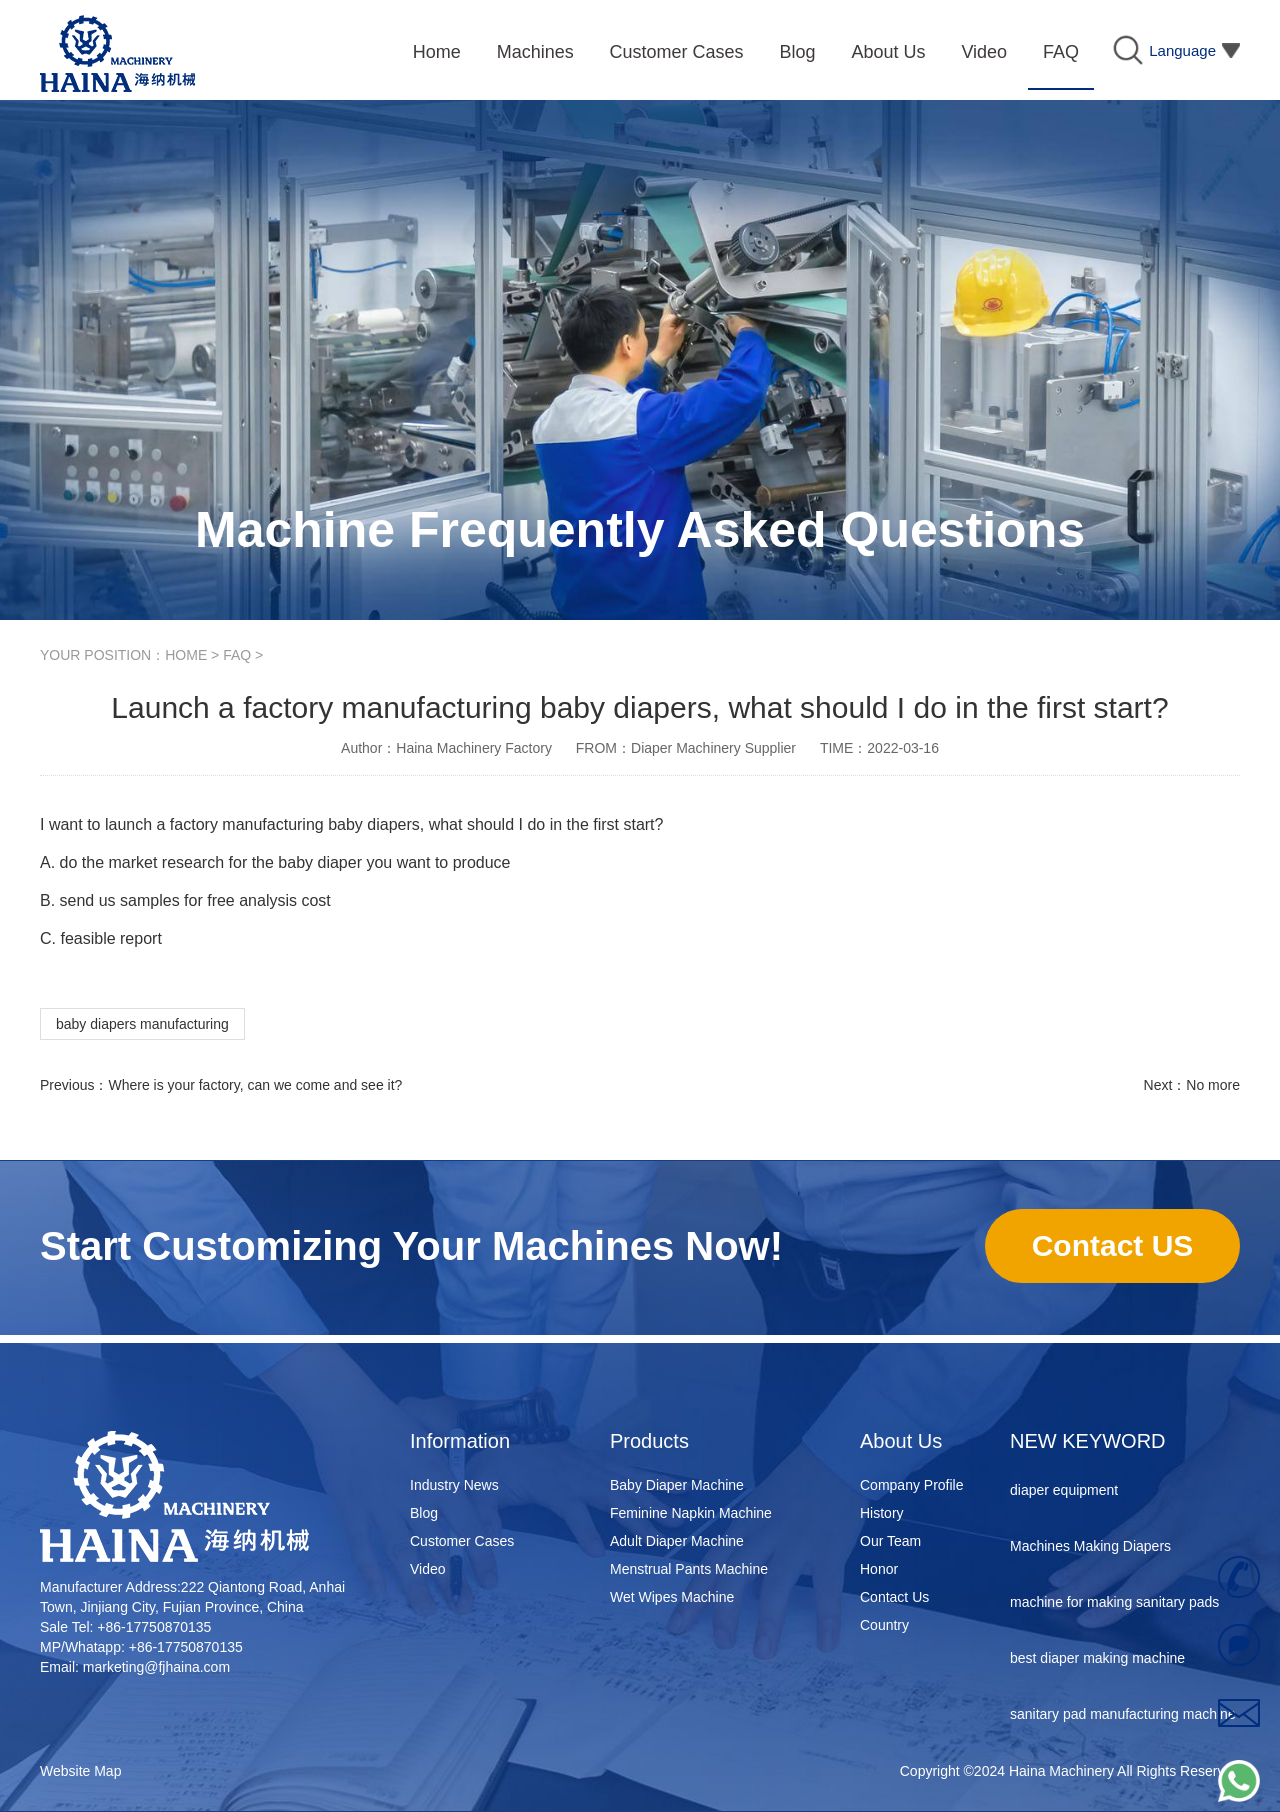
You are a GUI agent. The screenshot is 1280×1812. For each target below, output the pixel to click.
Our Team (890, 1541)
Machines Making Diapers (1090, 1548)
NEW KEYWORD (1088, 1441)
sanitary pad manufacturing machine (1123, 1716)
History (882, 1513)
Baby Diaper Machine (677, 1485)
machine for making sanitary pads (1114, 1604)
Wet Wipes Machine (672, 1597)
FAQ (237, 655)
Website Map (80, 1771)
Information (460, 1441)
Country (884, 1625)
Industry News (454, 1485)
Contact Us (894, 1597)
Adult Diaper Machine (677, 1541)
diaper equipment (1064, 1492)
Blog (424, 1513)
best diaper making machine (1097, 1660)
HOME (186, 655)
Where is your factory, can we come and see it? (255, 1085)
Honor (879, 1569)
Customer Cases (462, 1541)
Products (649, 1441)
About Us (901, 1441)
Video (428, 1569)
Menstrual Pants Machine (689, 1569)
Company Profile (912, 1485)
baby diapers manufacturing (142, 1024)
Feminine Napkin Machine (691, 1513)
